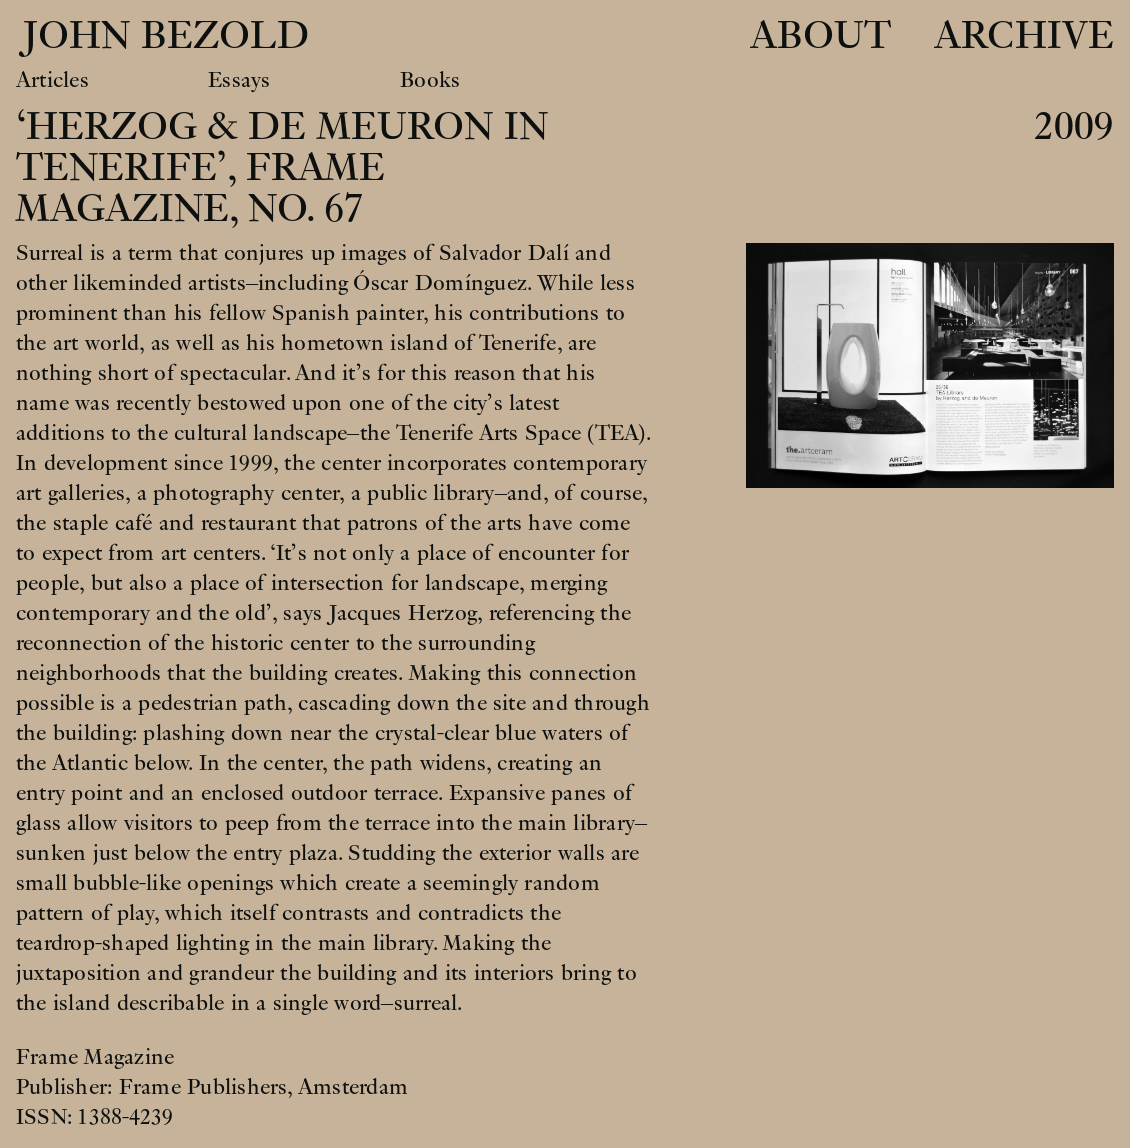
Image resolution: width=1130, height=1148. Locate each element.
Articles (52, 80)
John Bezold (160, 36)
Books (430, 80)
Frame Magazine (95, 1057)
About (820, 36)
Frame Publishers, (208, 1087)
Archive (1024, 36)
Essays (239, 80)
